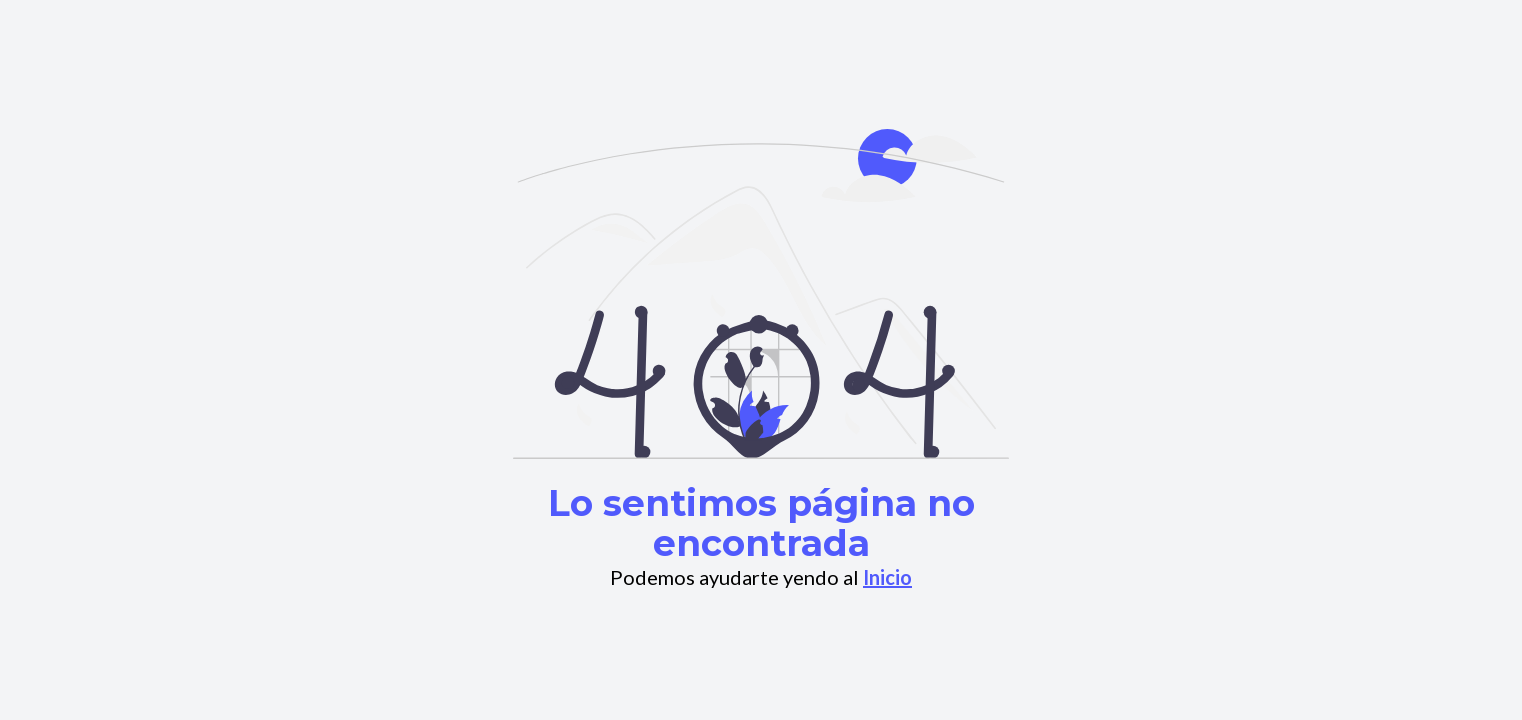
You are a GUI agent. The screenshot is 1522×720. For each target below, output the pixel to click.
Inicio (887, 577)
